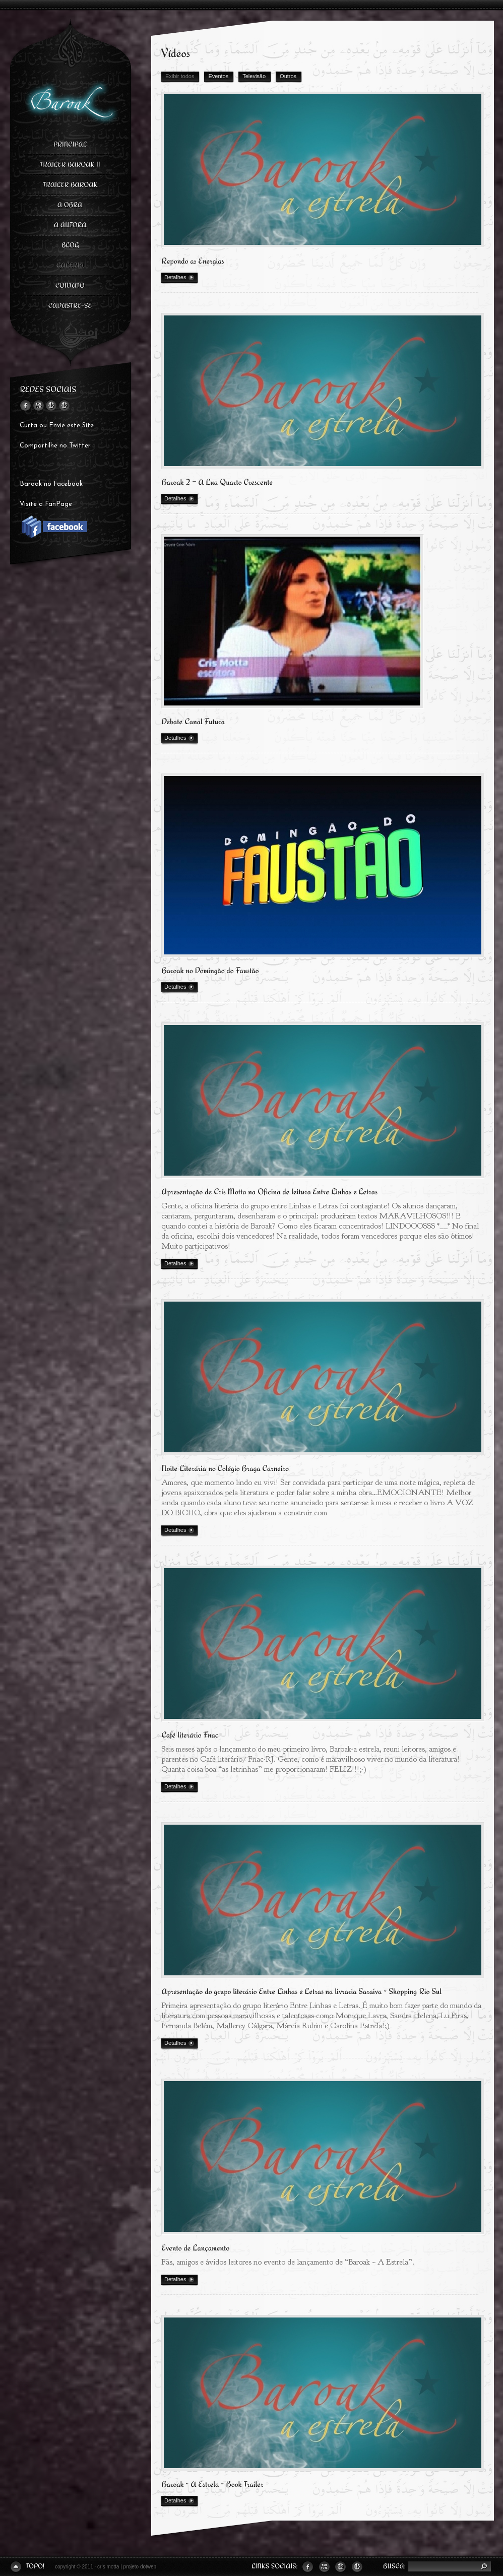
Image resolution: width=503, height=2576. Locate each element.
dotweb (148, 2566)
